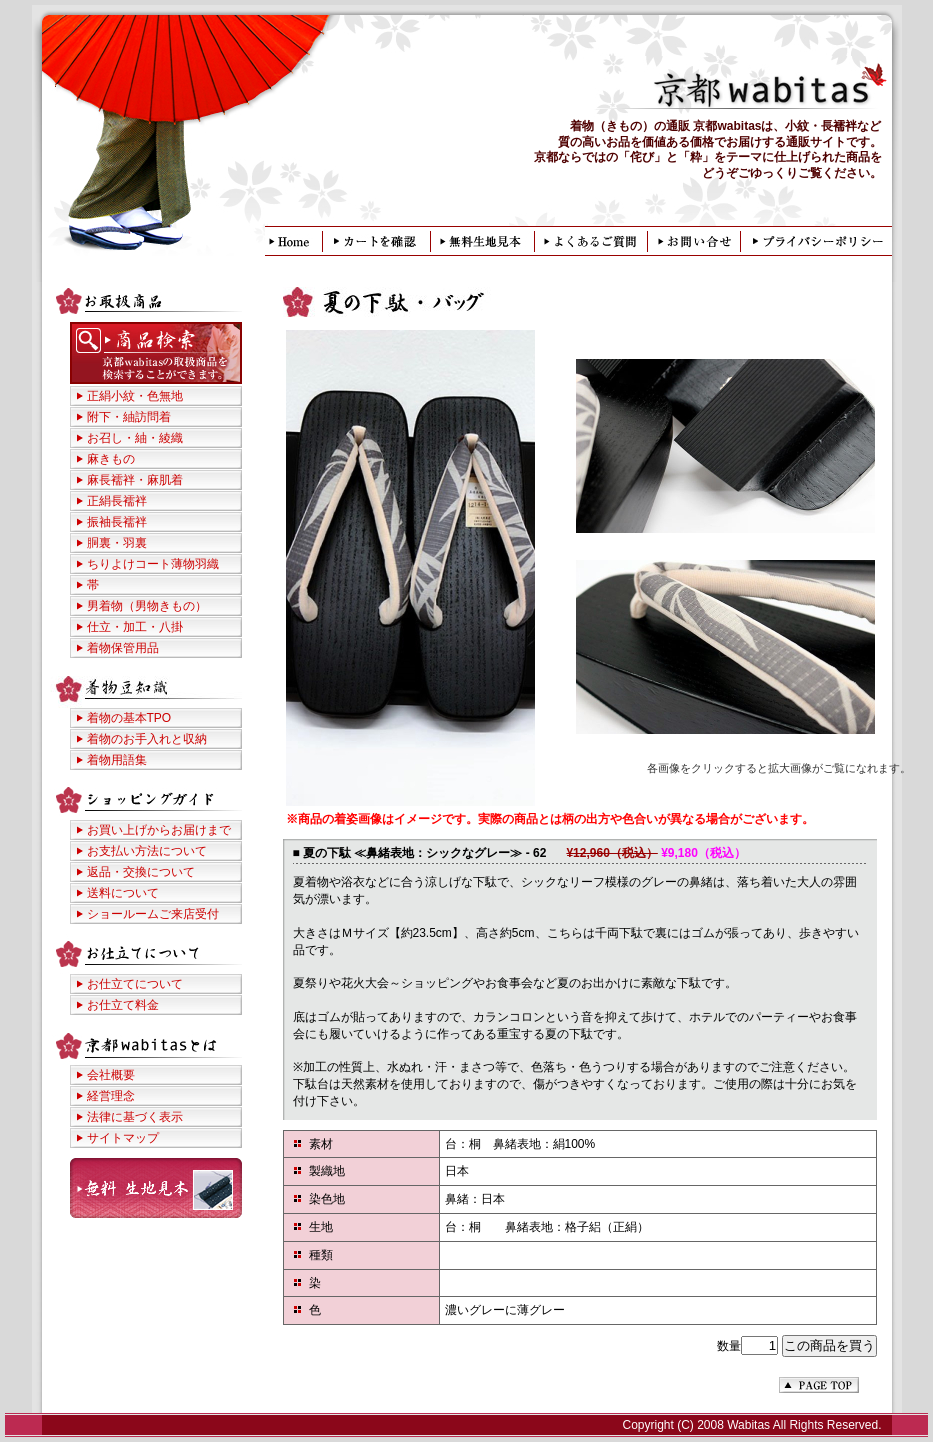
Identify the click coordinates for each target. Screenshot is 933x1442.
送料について (123, 893)
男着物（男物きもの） (147, 606)
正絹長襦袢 (117, 501)
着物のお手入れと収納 (147, 739)
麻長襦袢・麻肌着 (135, 480)
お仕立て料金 (123, 1005)
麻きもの (111, 459)
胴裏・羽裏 (117, 543)
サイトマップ (123, 1138)
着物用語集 (117, 760)
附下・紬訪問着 (129, 417)
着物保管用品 (123, 648)
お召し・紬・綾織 (135, 438)
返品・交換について (141, 872)
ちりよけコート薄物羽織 (153, 564)
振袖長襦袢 (117, 522)
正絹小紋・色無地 (135, 396)
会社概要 (111, 1075)
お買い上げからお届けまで (159, 830)
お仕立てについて (135, 984)
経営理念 (111, 1096)
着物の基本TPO (129, 718)
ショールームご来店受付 (153, 914)
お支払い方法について (147, 851)
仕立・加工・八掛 (135, 627)
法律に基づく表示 (135, 1117)
